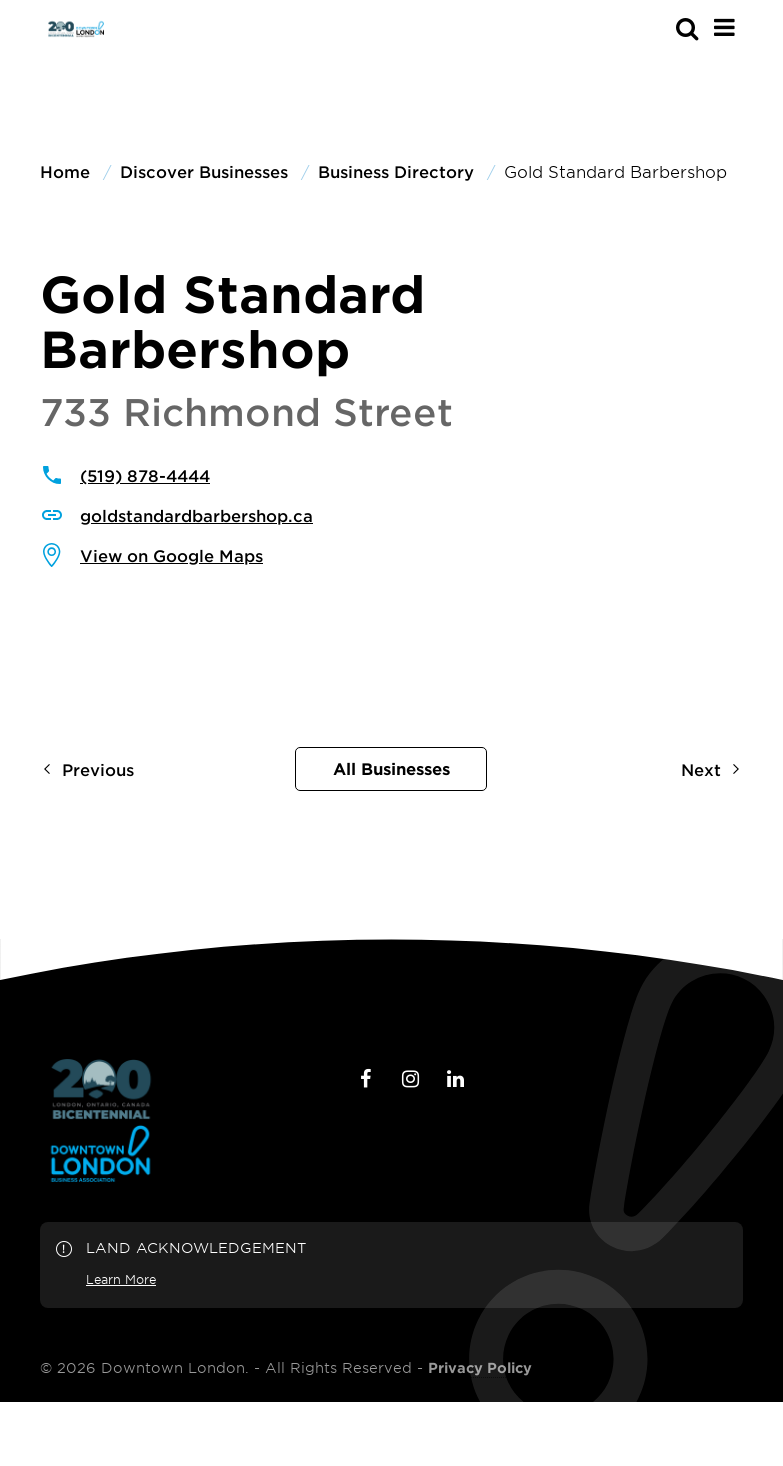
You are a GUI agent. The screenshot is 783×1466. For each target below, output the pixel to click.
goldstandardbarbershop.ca (196, 515)
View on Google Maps (171, 555)
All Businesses (391, 768)
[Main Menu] (724, 27)
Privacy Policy (480, 1368)
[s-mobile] (651, 28)
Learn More (121, 1279)
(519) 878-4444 (145, 475)
